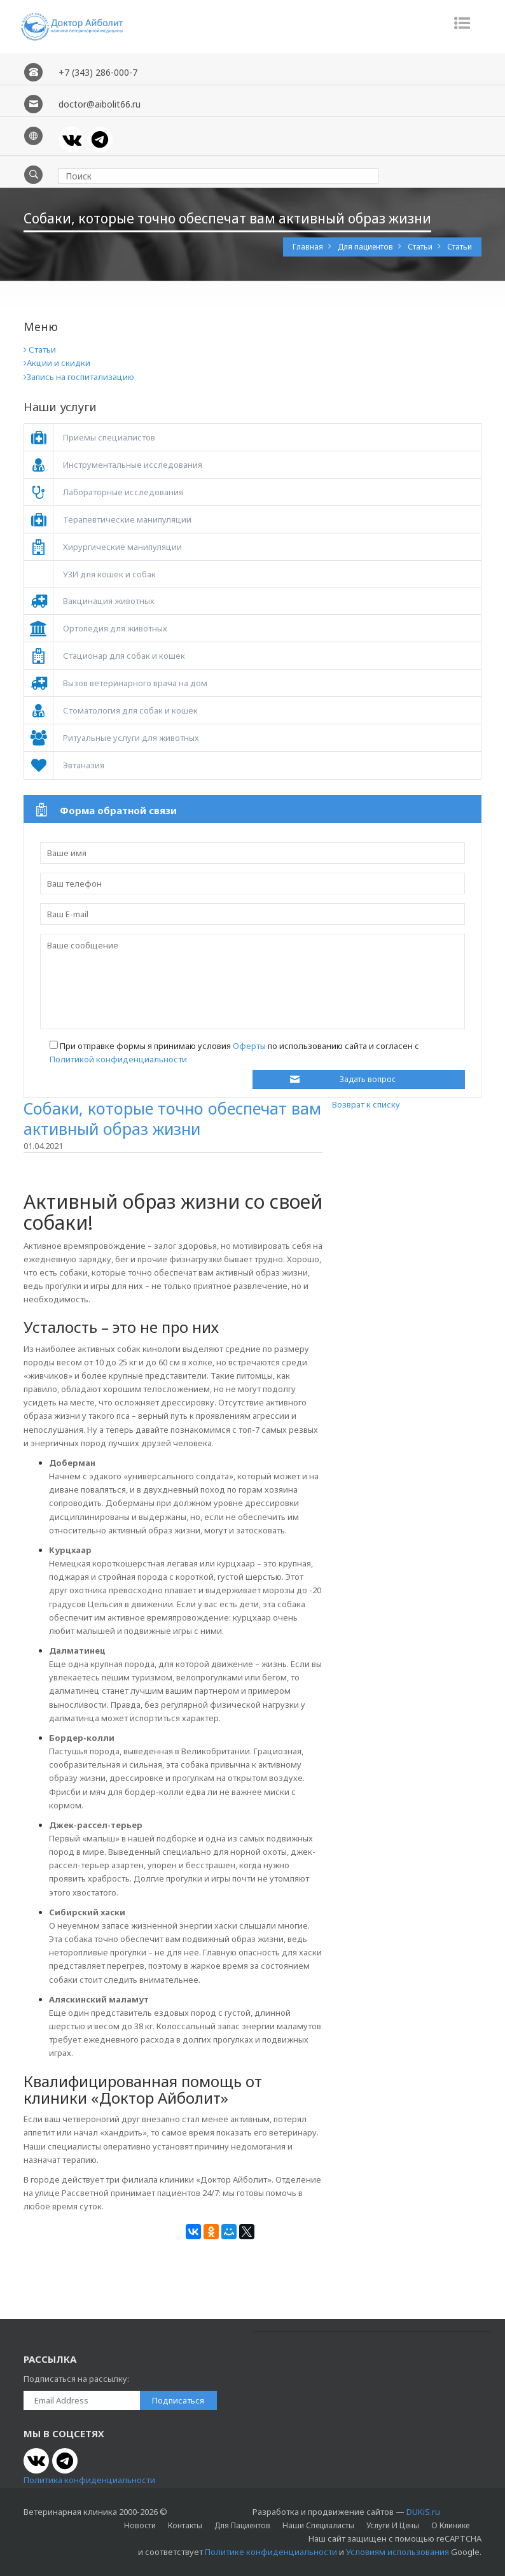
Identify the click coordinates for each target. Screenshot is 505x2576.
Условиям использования (397, 2552)
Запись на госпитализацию (79, 377)
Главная (309, 246)
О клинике (450, 2525)
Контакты (185, 2525)
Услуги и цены (392, 2525)
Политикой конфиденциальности (118, 1059)
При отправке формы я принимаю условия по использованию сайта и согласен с (234, 1052)
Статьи (421, 246)
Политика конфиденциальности (89, 2480)
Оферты (249, 1046)
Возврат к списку (366, 1104)
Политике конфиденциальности (271, 2552)
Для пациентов (366, 246)
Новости (140, 2525)
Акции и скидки (57, 363)
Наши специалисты (318, 2525)
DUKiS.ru (423, 2511)
